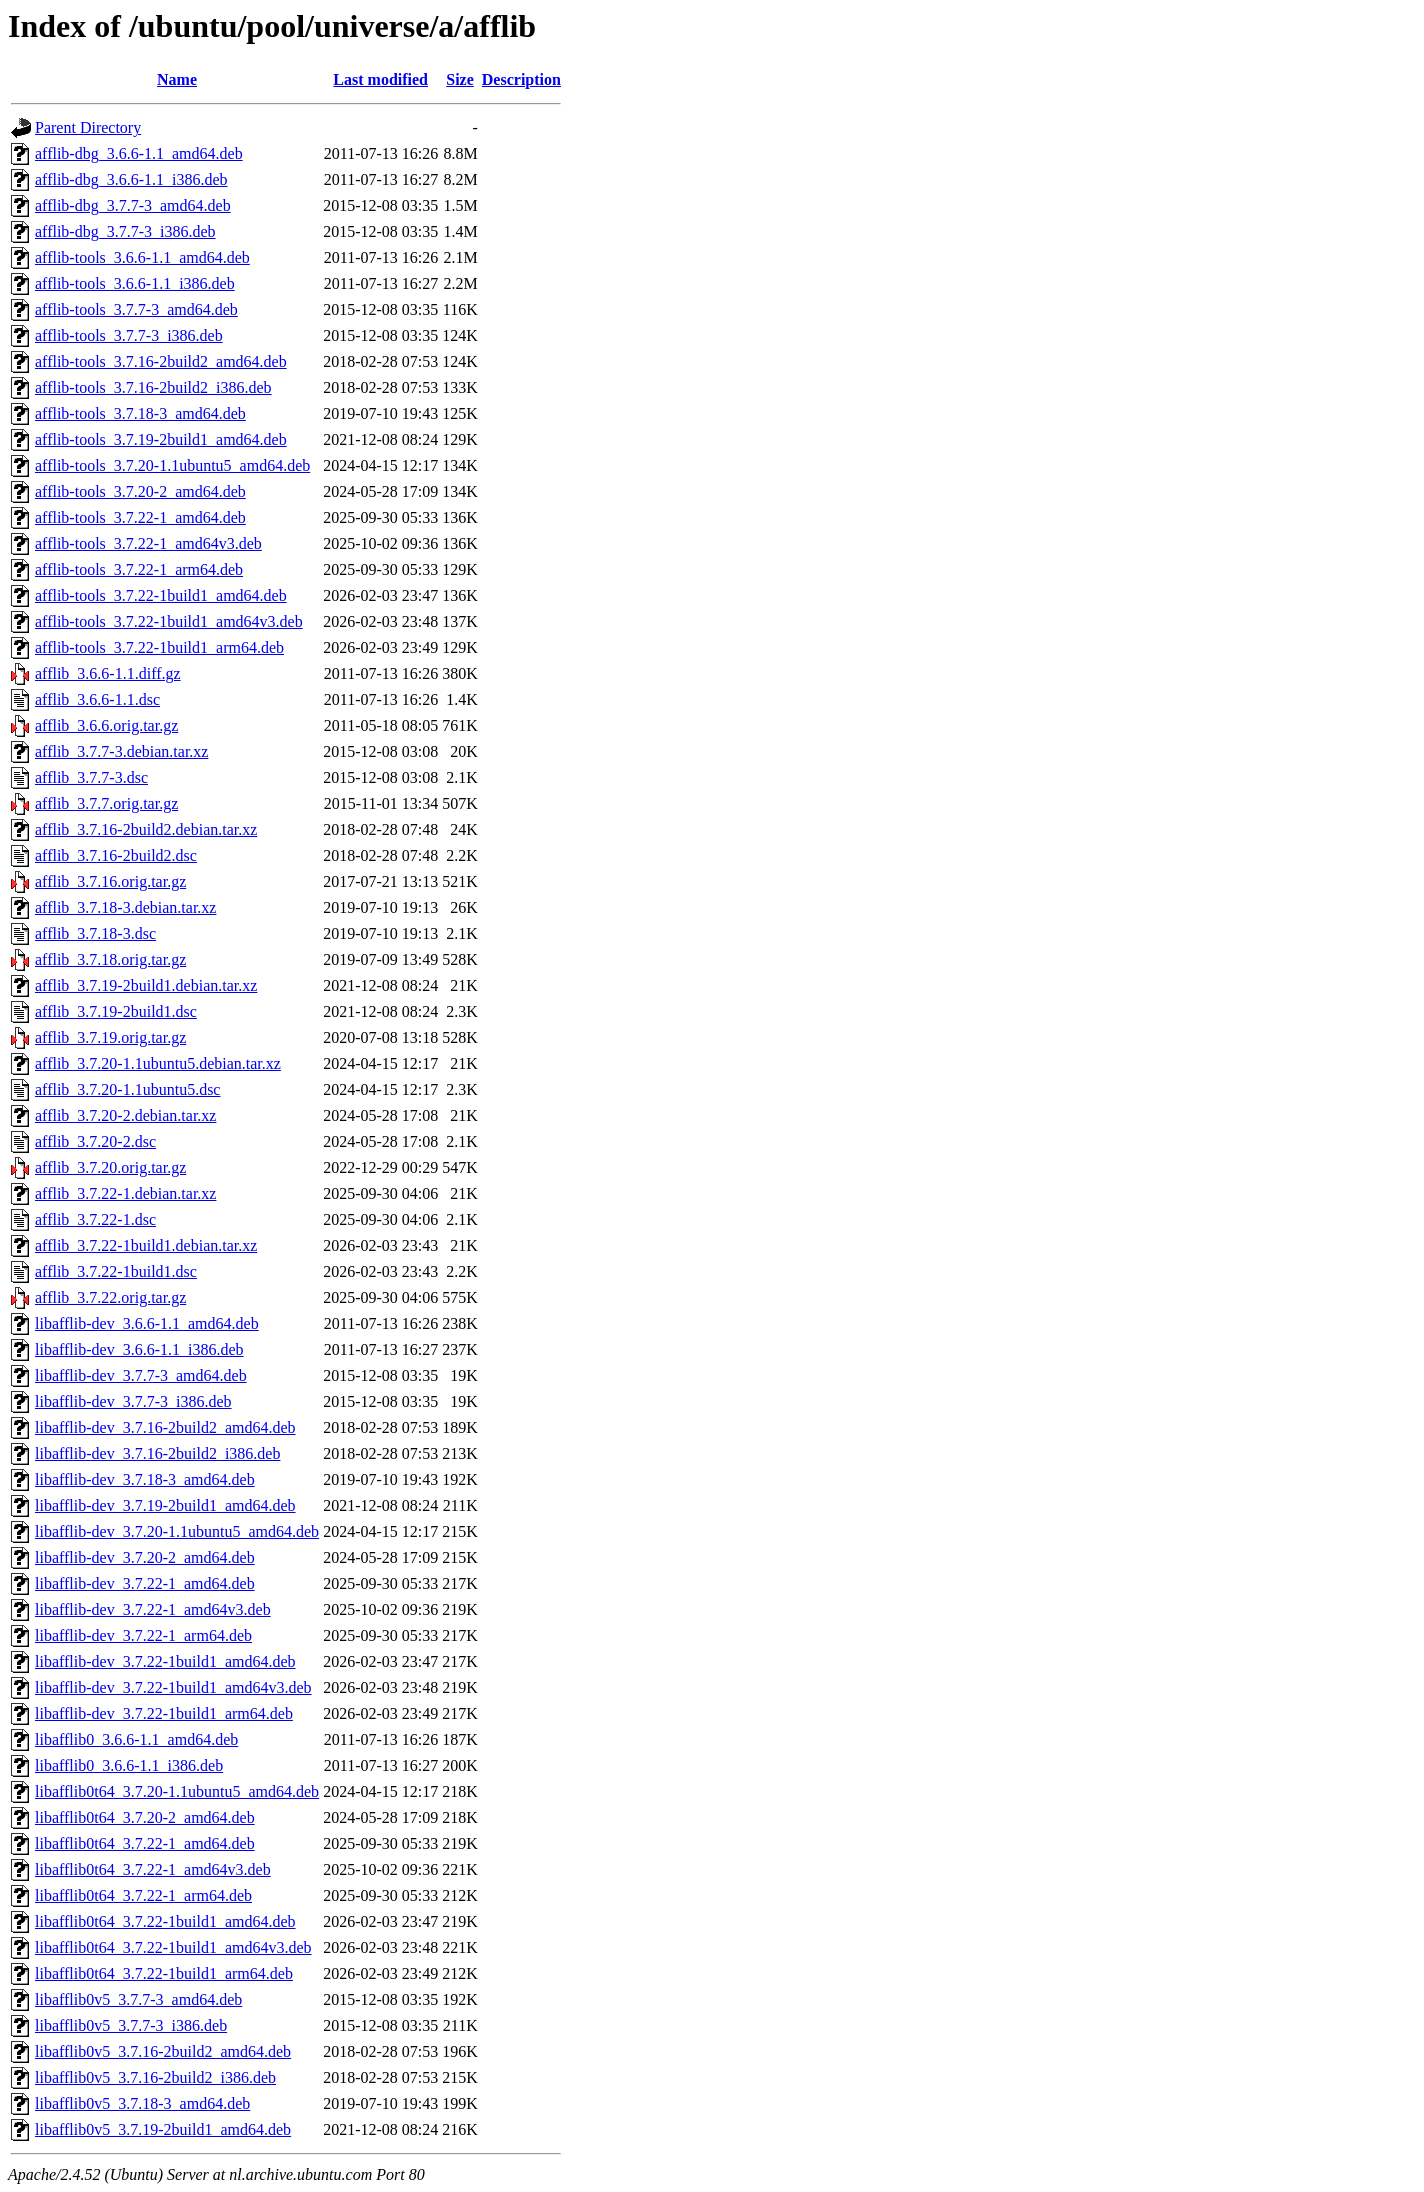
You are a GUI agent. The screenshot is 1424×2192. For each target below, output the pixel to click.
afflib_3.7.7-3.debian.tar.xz (121, 751)
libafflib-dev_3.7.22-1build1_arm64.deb (164, 1713)
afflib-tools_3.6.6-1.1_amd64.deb (142, 257)
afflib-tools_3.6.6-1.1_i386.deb (135, 283)
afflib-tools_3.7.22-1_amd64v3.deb (148, 543)
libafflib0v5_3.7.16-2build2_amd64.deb (163, 2051)
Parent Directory (88, 127)
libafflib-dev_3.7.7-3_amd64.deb (141, 1375)
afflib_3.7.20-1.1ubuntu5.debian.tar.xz (158, 1063)
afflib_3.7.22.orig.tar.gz (110, 1297)
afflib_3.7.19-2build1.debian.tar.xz (146, 985)
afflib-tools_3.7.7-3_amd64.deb (136, 309)
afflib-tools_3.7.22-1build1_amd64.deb (161, 595)
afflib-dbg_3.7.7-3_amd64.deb (133, 205)
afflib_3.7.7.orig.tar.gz (106, 803)
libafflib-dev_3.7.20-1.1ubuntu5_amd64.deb (177, 1531)
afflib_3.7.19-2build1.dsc (116, 1011)
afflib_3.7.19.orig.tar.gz (110, 1037)
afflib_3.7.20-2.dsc (95, 1141)
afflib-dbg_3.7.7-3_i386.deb (125, 231)
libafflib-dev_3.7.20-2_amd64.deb (145, 1557)
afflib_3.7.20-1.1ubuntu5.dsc (127, 1089)
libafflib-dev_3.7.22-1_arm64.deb (143, 1635)
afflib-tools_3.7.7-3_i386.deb (129, 335)
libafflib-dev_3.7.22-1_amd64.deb (145, 1583)
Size (460, 79)
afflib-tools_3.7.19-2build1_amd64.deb (161, 439)
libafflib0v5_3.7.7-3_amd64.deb (138, 1999)
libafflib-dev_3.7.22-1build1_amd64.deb (165, 1661)
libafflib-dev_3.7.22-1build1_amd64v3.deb (173, 1687)
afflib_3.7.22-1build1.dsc (116, 1271)
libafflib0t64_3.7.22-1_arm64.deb (143, 1895)
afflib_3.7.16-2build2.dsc (116, 855)
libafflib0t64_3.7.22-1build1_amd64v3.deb (173, 1947)
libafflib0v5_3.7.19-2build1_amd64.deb (163, 2129)
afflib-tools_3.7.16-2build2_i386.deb (153, 387)
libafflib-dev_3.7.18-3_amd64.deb (145, 1479)
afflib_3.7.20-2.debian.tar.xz (125, 1115)
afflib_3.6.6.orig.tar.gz (106, 725)
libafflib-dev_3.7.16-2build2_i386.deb (157, 1453)
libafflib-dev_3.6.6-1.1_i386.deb (139, 1349)
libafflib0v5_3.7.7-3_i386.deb (131, 2025)
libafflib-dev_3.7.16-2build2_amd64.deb (165, 1427)
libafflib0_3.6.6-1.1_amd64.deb (136, 1739)
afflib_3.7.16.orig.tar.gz (110, 881)
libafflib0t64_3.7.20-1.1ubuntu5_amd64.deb (177, 1791)
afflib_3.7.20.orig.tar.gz (110, 1167)
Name (177, 79)
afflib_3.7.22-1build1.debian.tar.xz (146, 1245)
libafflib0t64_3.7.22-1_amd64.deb (145, 1843)
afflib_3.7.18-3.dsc (95, 933)
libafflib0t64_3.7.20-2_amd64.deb (145, 1817)
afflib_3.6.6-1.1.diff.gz (108, 673)
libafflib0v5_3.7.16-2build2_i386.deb (155, 2077)
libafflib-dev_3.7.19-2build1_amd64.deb (165, 1505)
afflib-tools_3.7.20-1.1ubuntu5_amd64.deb (172, 465)
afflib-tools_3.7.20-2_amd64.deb (140, 491)
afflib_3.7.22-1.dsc (95, 1219)
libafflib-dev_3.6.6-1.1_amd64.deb (147, 1323)
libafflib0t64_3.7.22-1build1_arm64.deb (164, 1973)
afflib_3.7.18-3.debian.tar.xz (125, 907)
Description (521, 79)
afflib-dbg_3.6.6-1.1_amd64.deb (139, 153)
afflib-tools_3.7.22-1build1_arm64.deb (159, 647)
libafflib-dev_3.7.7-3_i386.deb (133, 1401)
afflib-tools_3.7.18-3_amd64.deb (140, 413)
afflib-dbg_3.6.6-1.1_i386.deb (131, 179)
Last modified (380, 79)
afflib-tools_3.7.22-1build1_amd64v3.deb (169, 621)
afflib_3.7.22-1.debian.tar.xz (125, 1193)
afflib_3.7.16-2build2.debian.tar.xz (146, 829)
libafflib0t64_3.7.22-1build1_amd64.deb (165, 1921)
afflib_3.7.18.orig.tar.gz (110, 959)
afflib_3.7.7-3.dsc (91, 777)
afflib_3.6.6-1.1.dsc (97, 699)
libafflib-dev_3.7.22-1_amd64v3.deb (153, 1609)
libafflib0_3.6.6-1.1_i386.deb (129, 1765)
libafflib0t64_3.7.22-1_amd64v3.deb (153, 1869)
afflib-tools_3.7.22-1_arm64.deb (139, 569)
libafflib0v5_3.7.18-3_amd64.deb (142, 2103)
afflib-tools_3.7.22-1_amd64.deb (140, 517)
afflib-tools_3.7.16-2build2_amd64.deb (161, 361)
